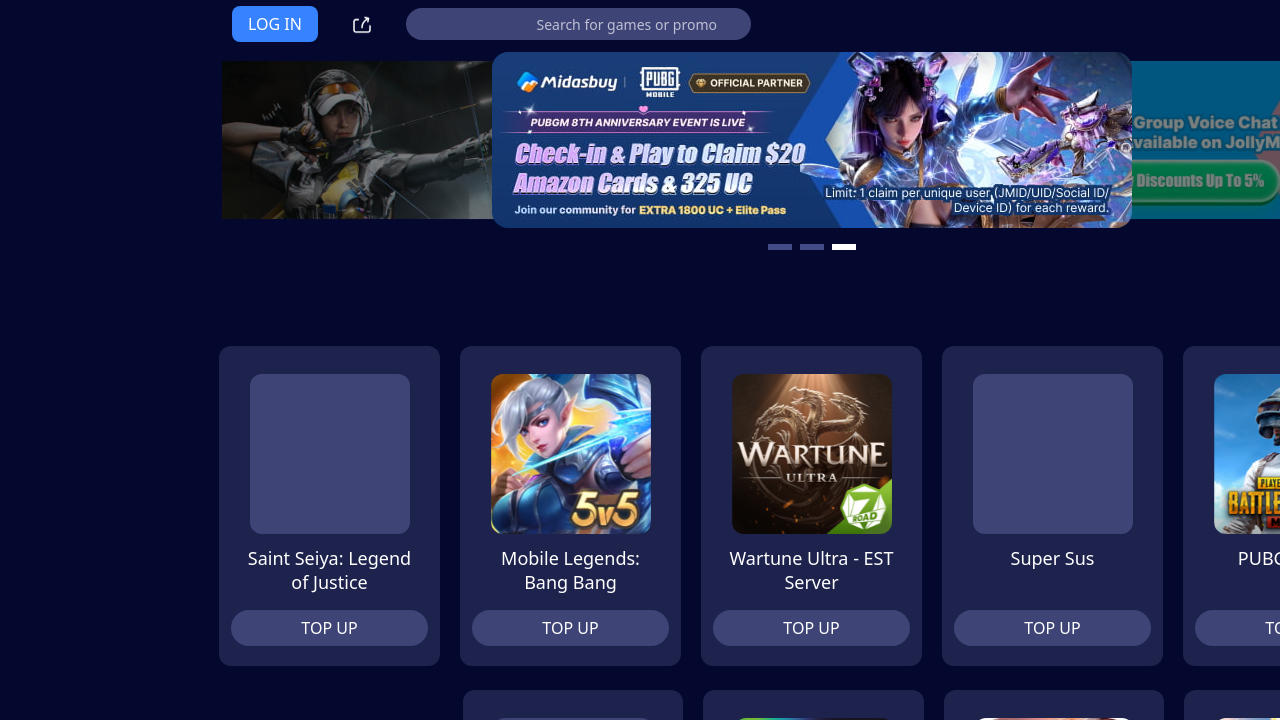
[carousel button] (672, 247)
